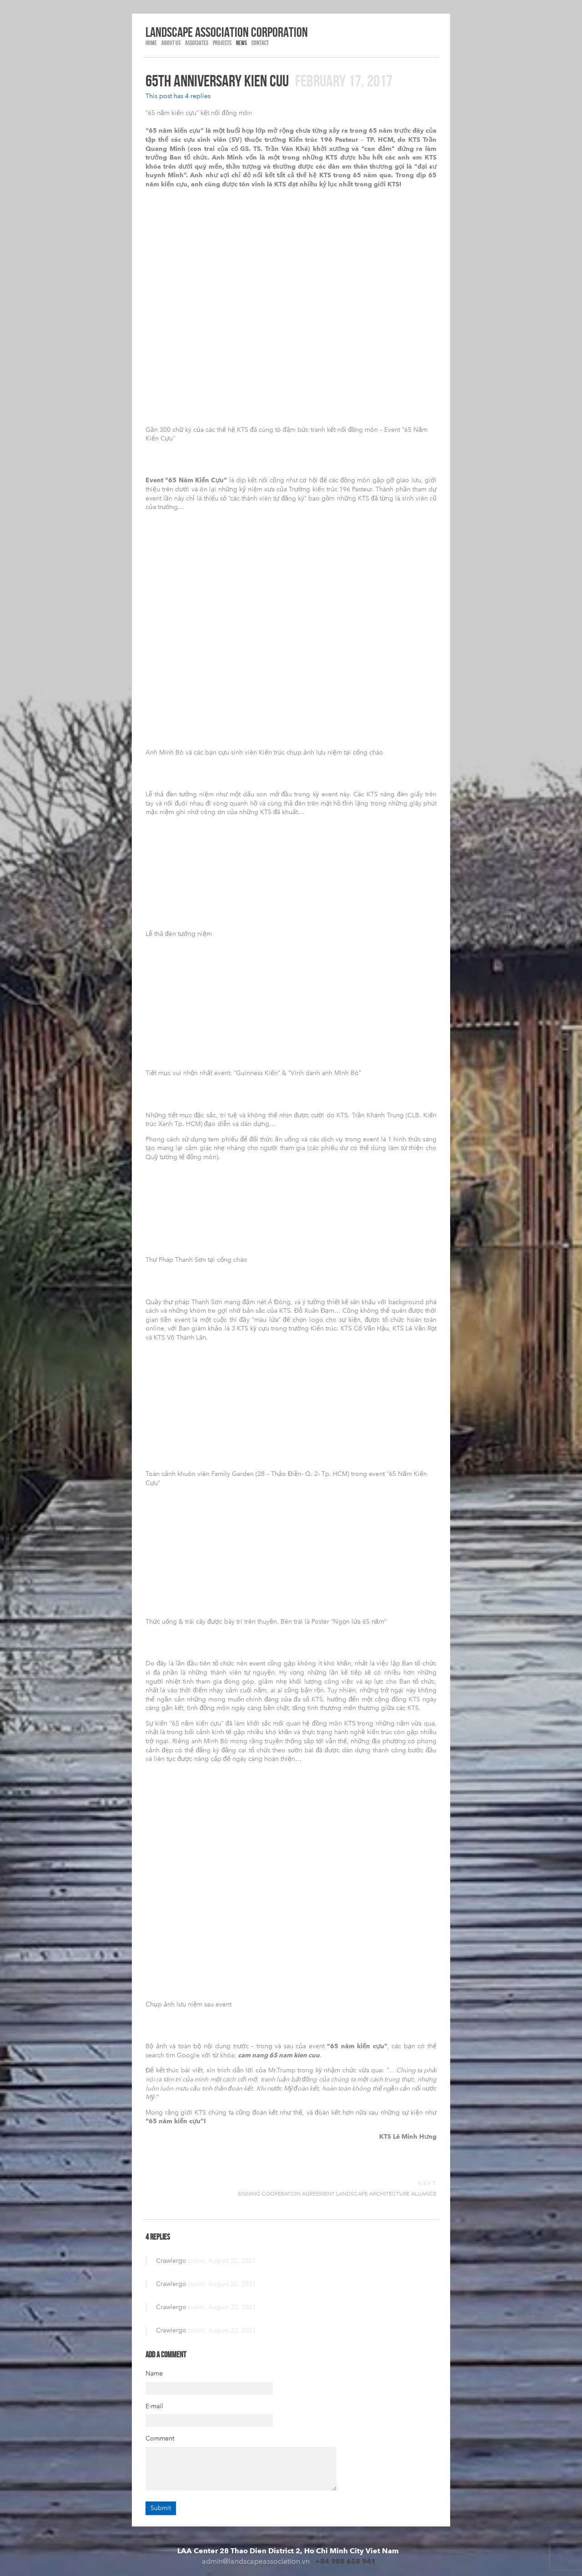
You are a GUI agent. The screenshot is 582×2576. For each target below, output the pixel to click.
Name (154, 2373)
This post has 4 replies (178, 96)
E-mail (154, 2406)
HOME (151, 42)
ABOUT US (171, 42)
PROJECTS (222, 42)
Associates (196, 42)
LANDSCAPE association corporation (227, 32)
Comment (160, 2438)
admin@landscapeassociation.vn (256, 2561)
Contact (260, 42)
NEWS (241, 42)
